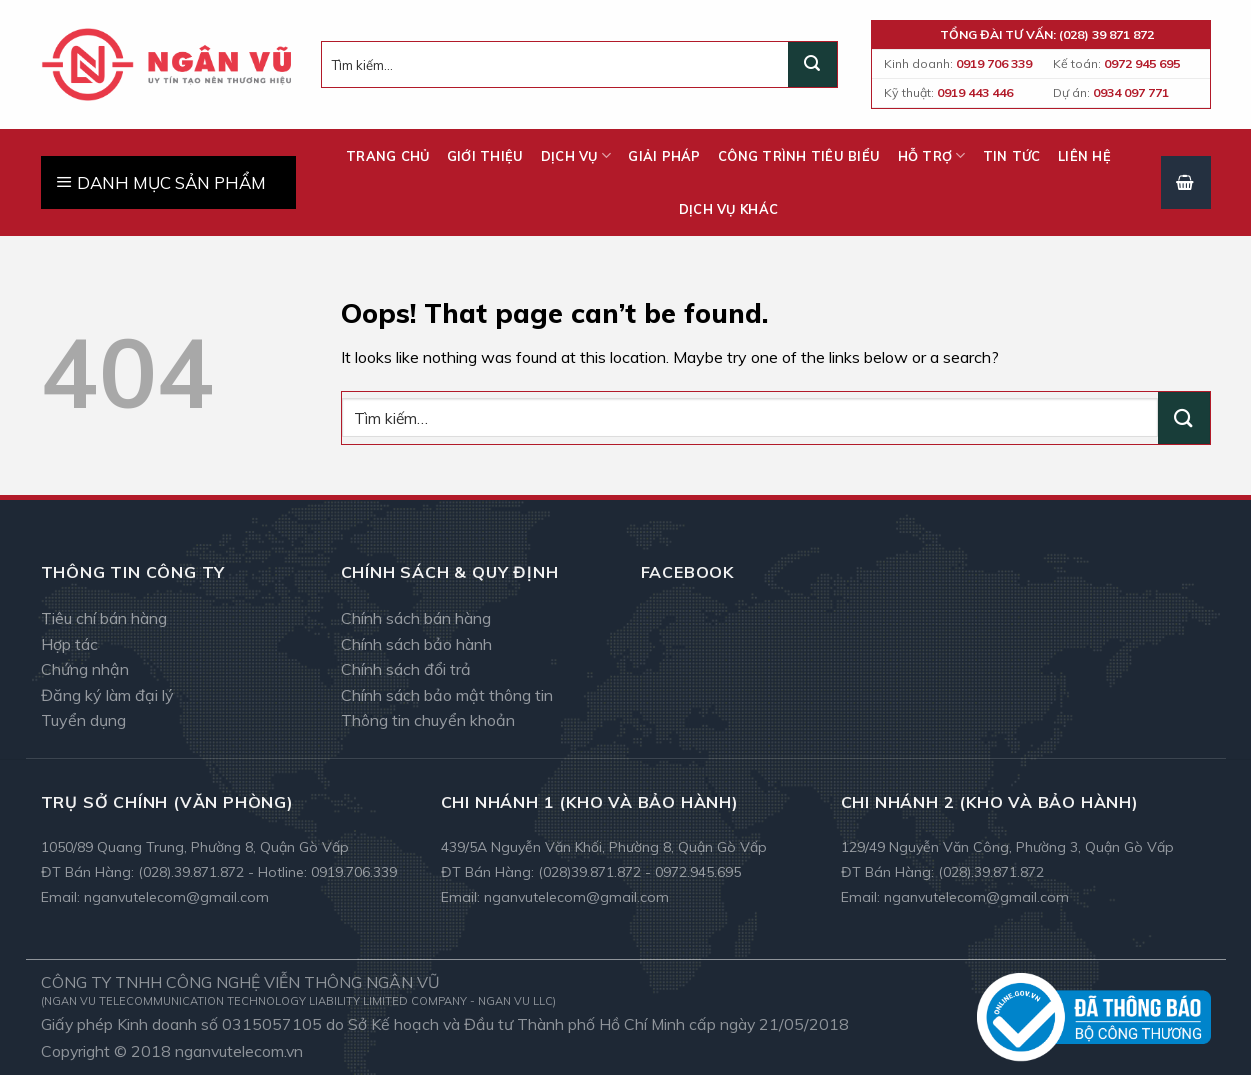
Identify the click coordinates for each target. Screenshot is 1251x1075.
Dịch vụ (576, 155)
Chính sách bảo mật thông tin (447, 695)
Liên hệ (1084, 156)
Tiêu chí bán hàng (104, 618)
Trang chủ (387, 156)
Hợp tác (69, 644)
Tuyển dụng (83, 720)
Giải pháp (664, 156)
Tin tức (1012, 156)
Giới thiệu (485, 156)
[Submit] (812, 65)
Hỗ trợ (932, 155)
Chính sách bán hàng (416, 618)
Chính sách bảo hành (416, 644)
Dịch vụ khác (728, 209)
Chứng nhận (85, 669)
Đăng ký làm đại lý (107, 695)
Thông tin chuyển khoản (428, 720)
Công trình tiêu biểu (799, 156)
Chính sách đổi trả (406, 669)
